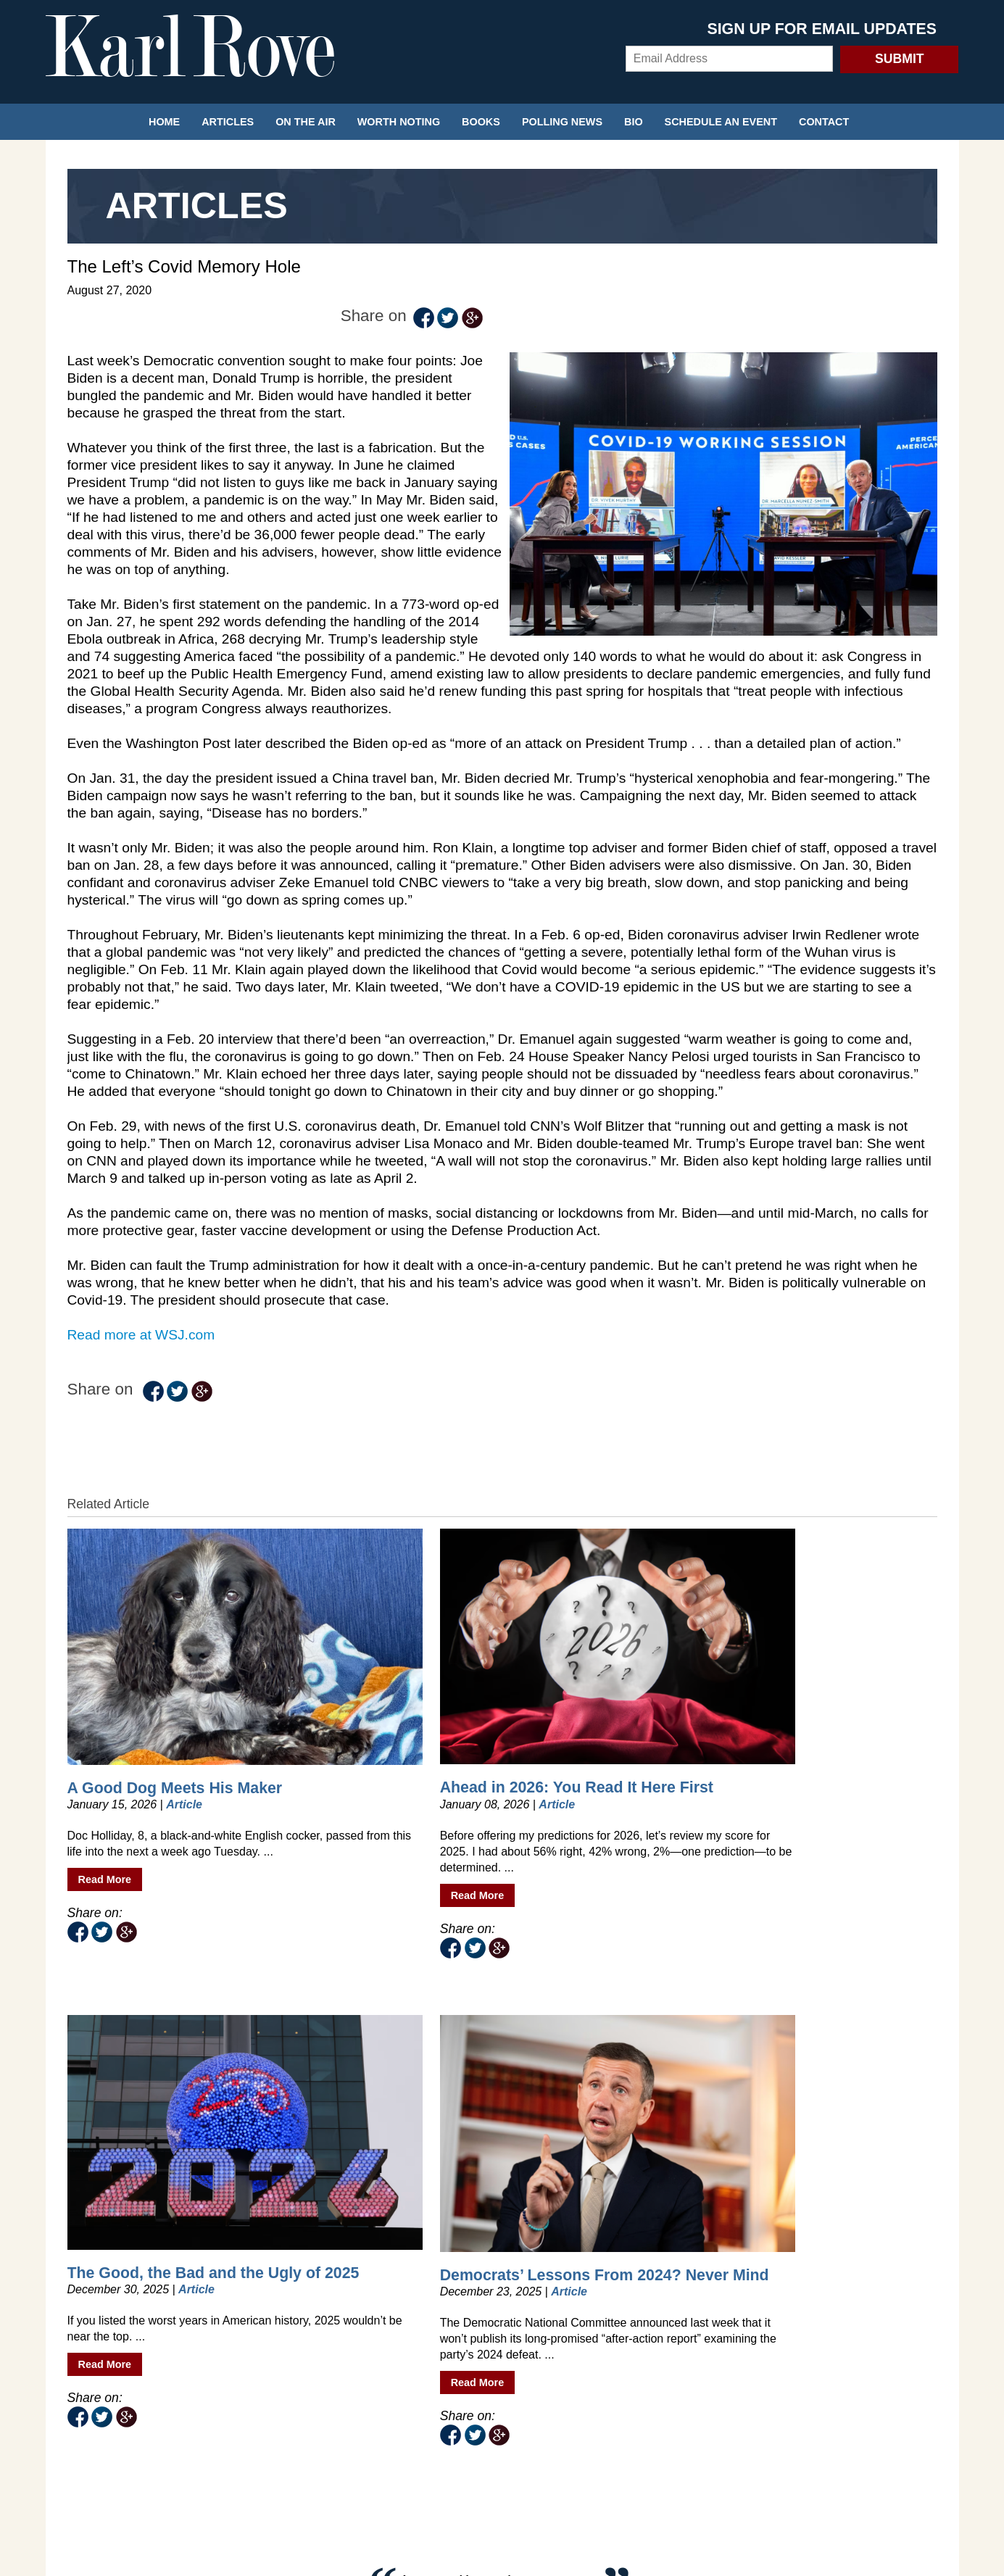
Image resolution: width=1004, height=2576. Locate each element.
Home (164, 122)
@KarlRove (287, 2113)
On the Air (305, 122)
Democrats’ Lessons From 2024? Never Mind (816, 1666)
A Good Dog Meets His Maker (150, 1665)
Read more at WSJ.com (141, 1311)
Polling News (562, 122)
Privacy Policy (502, 2457)
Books (481, 122)
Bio (633, 122)
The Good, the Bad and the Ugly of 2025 (600, 1664)
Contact (824, 122)
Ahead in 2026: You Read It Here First (383, 1665)
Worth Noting (398, 122)
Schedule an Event (721, 122)
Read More (105, 1781)
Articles (228, 122)
